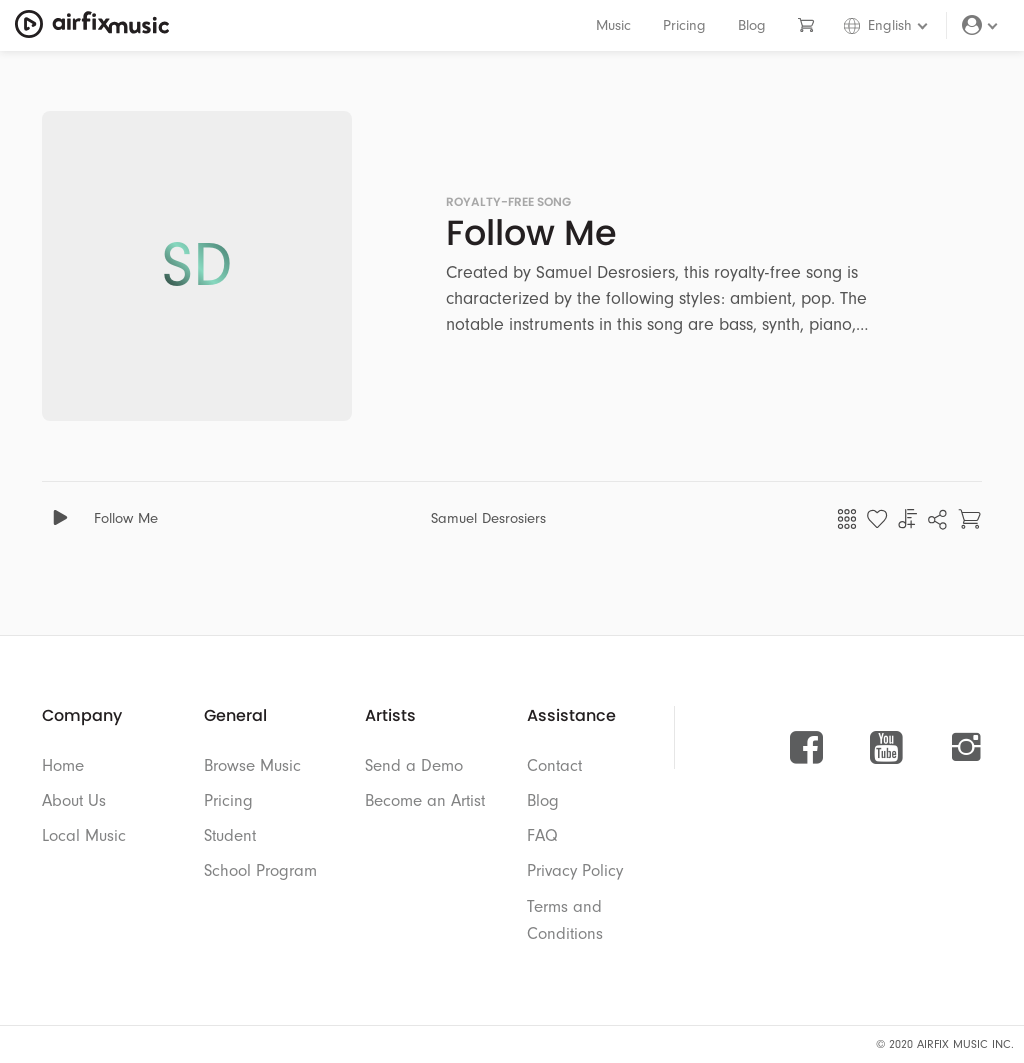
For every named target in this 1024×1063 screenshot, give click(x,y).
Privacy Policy (575, 870)
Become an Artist (425, 800)
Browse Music (252, 765)
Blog (752, 25)
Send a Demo (414, 765)
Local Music (84, 835)
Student (230, 835)
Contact (554, 765)
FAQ (542, 835)
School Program (260, 870)
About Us (74, 800)
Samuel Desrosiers (488, 518)
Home (63, 765)
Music (613, 25)
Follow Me (126, 518)
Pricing (684, 25)
